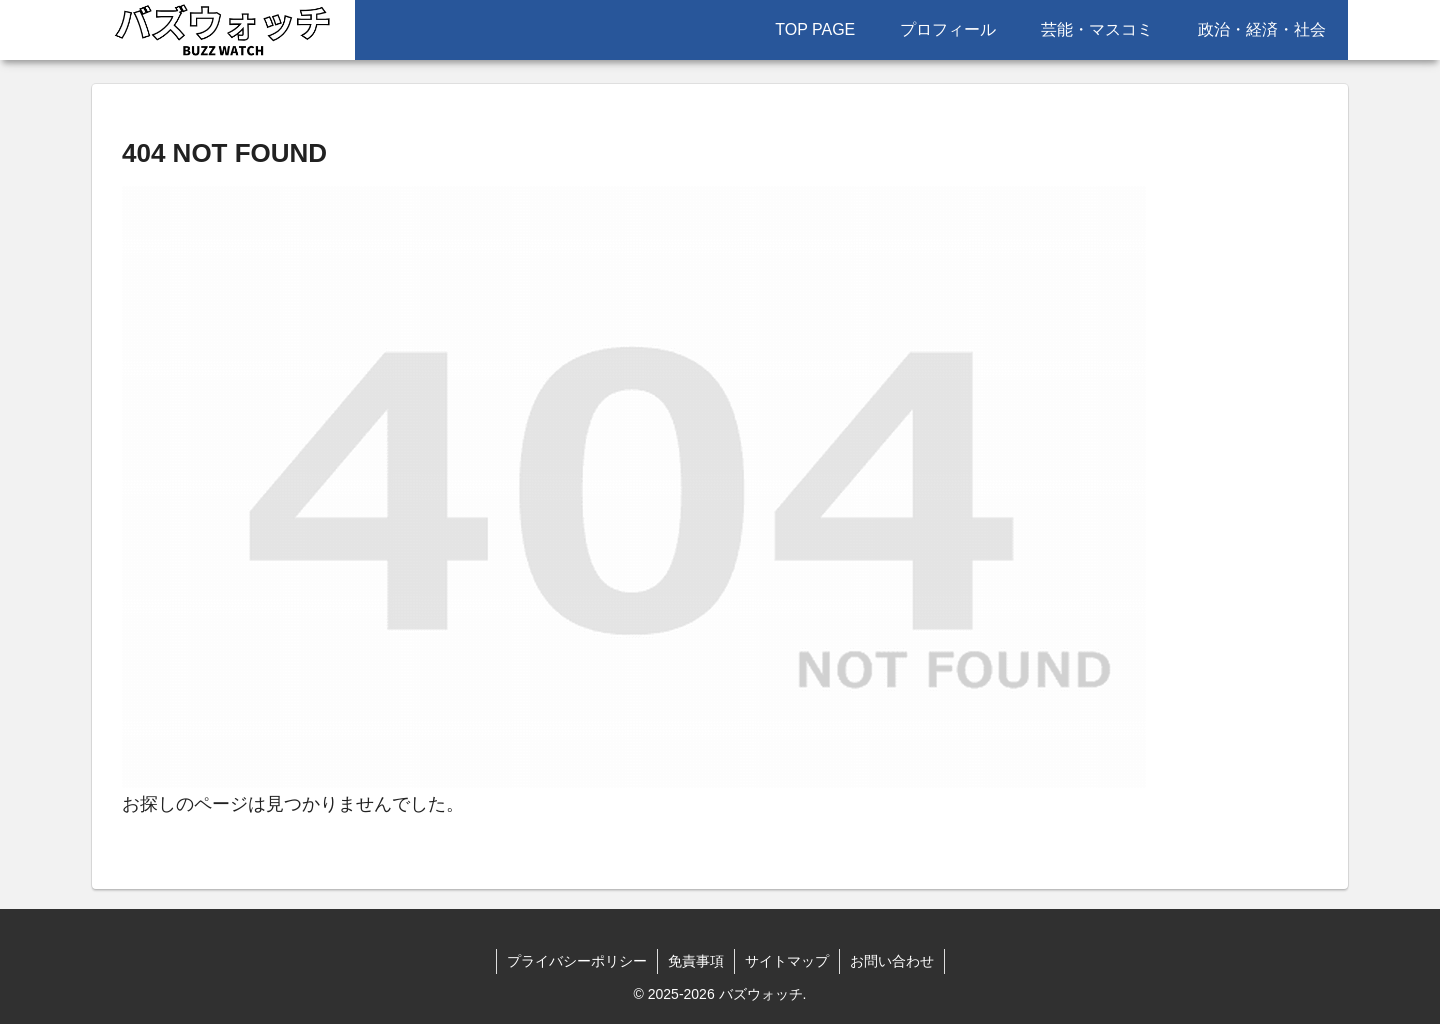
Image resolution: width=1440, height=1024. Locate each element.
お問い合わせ (892, 961)
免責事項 (696, 961)
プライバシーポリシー (577, 961)
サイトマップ (787, 961)
